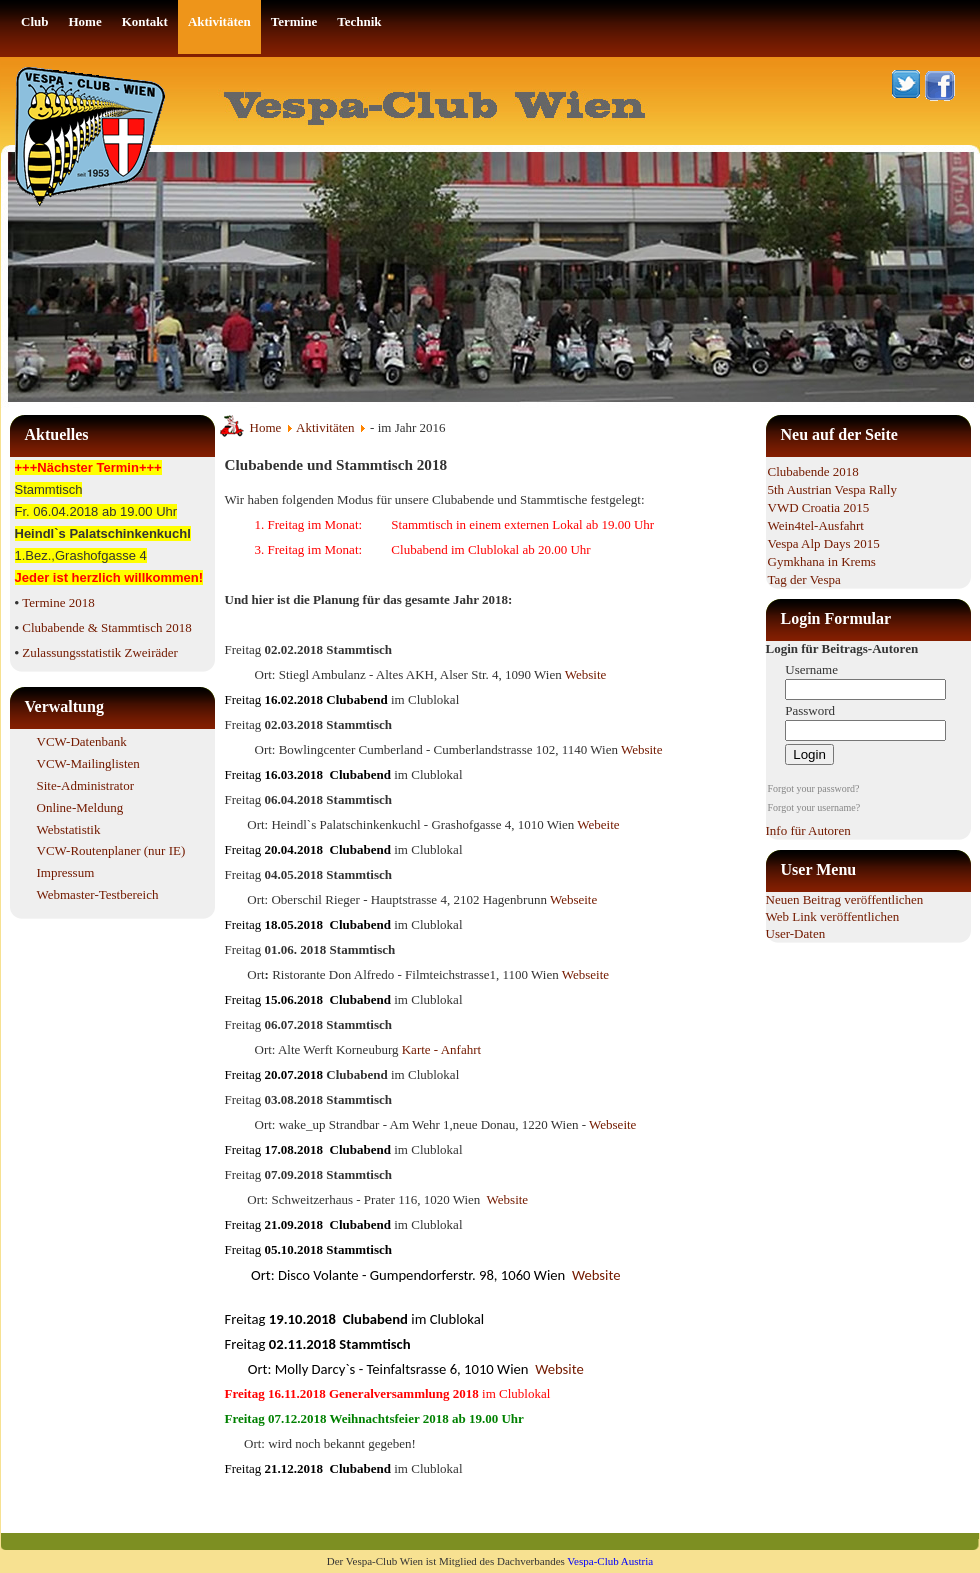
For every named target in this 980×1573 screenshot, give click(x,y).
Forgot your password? (814, 788)
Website (586, 674)
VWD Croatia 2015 (819, 507)
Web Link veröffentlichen (833, 916)
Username (811, 669)
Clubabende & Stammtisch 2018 (106, 627)
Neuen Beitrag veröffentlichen (845, 899)
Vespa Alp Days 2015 (824, 543)
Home (266, 427)
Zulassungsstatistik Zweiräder (100, 652)
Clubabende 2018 (813, 471)
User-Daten (796, 933)
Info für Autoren (808, 830)
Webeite (598, 824)
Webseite (573, 899)
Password (810, 710)
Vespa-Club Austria (610, 1561)
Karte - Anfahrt (441, 1049)
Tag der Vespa (804, 579)
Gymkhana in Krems (822, 561)
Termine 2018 (58, 602)
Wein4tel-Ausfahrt (816, 525)
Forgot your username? (814, 807)
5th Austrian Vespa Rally (832, 489)
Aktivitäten (325, 427)
